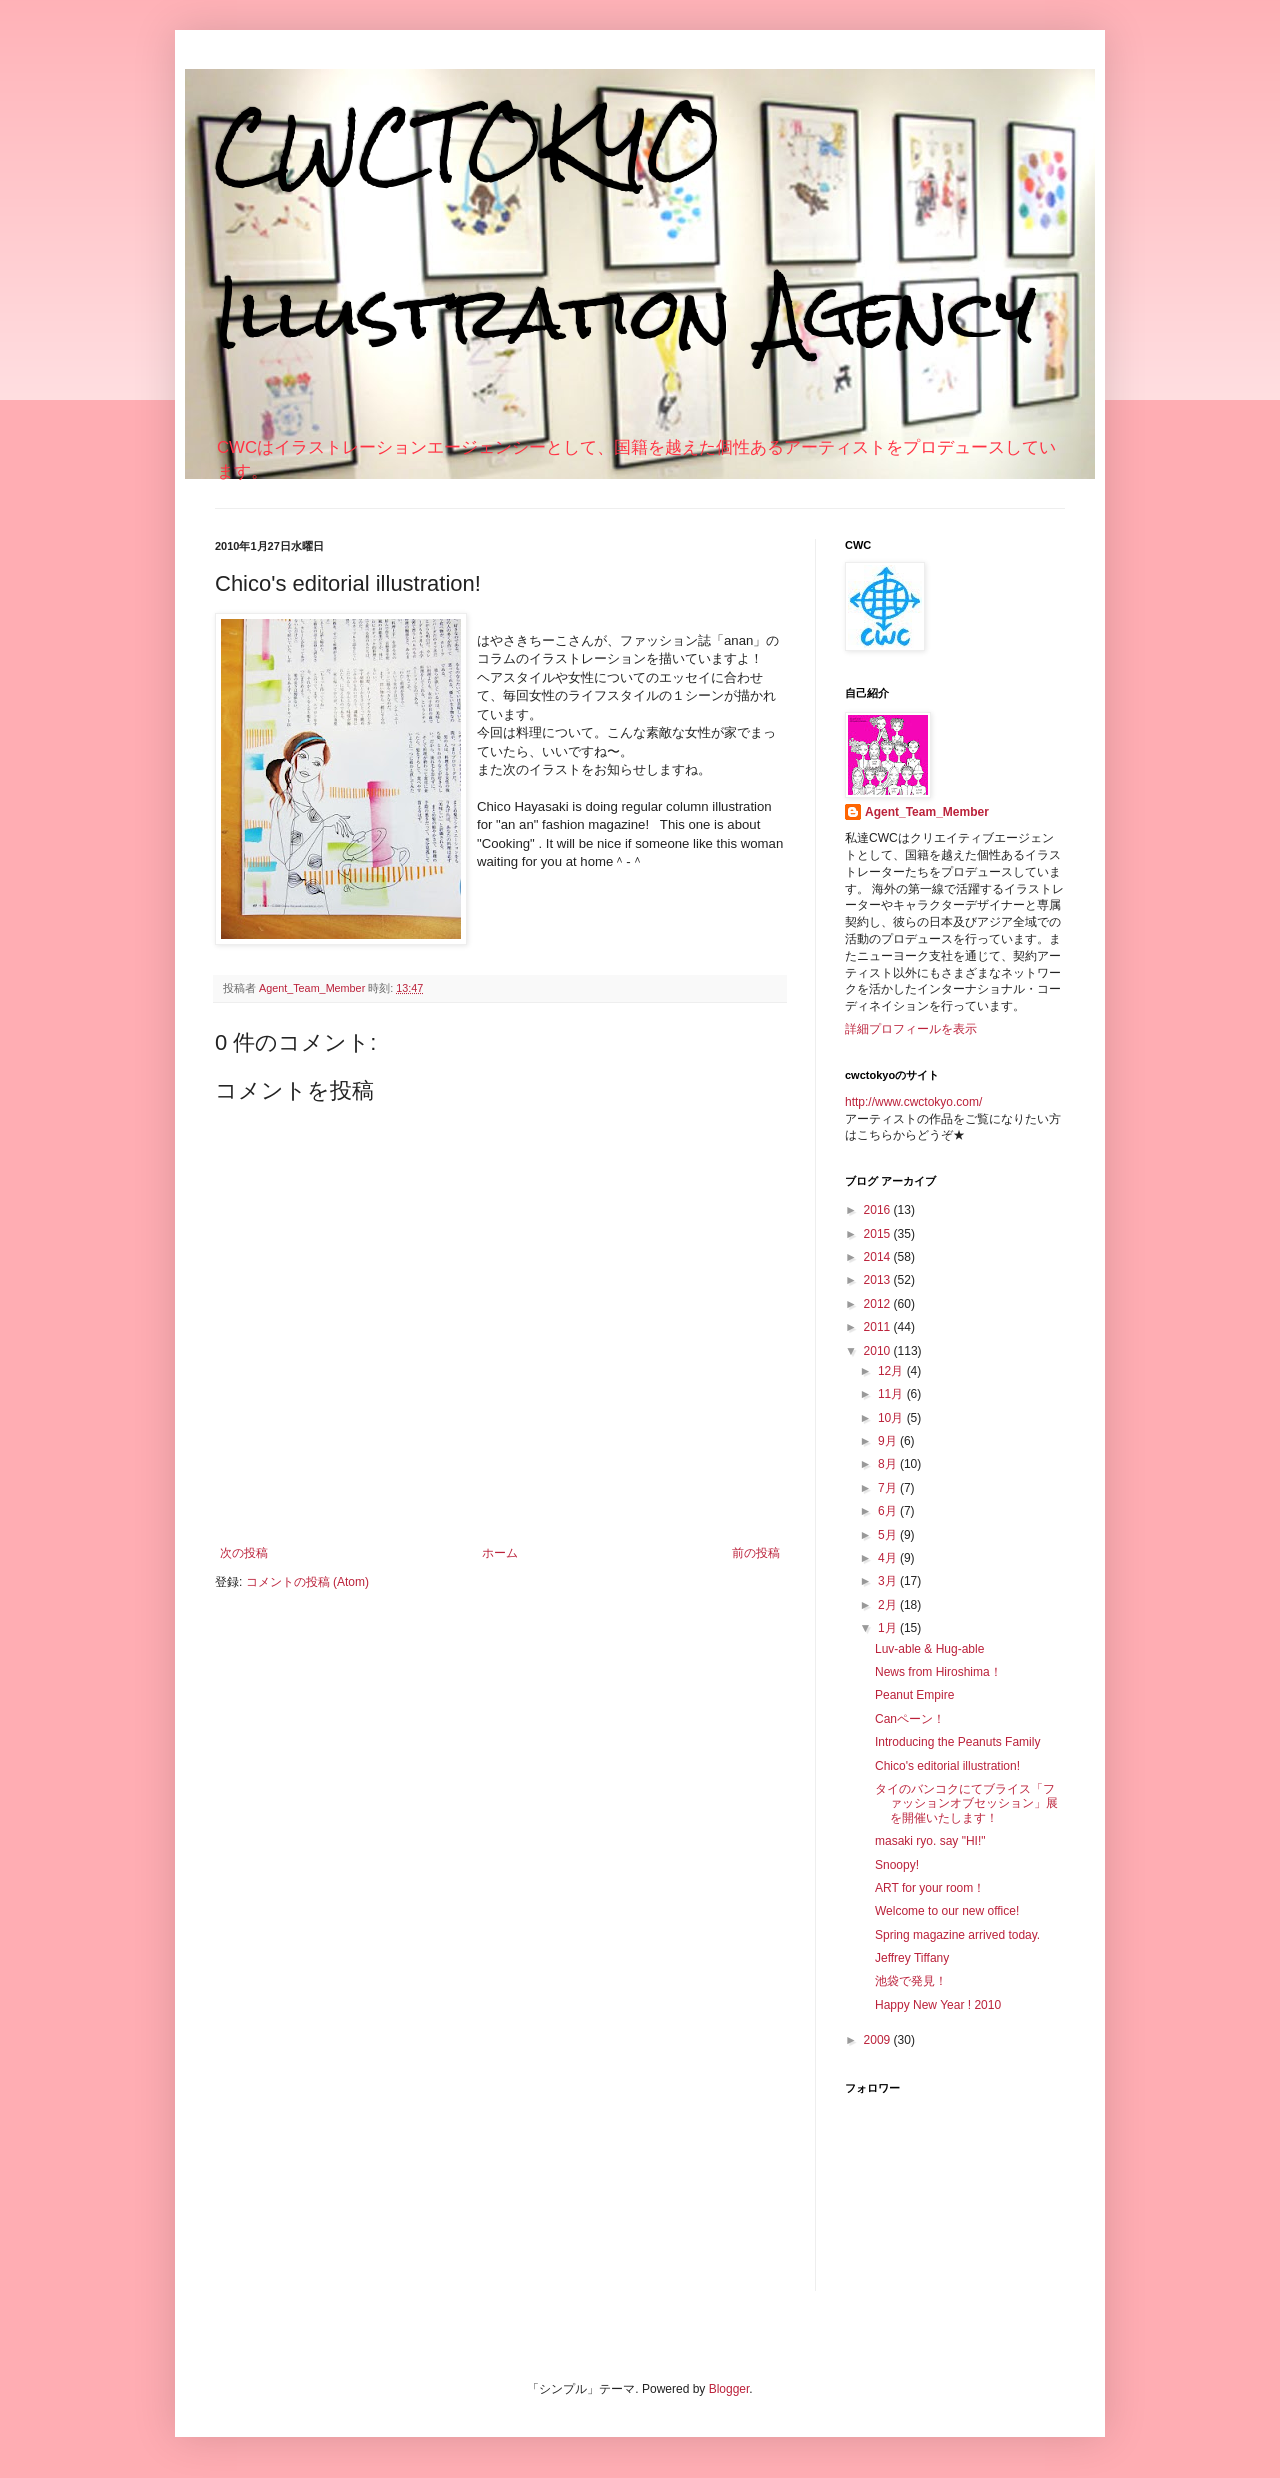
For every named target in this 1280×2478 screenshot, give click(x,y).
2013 (879, 1280)
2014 (879, 1257)
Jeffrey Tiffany (912, 1958)
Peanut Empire (914, 1695)
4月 (889, 1558)
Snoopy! (897, 1865)
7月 (889, 1488)
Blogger (729, 2389)
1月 (889, 1628)
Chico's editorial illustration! (947, 1766)
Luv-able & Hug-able (929, 1649)
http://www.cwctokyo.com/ (913, 1102)
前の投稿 (756, 1553)
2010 (879, 1351)
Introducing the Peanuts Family (957, 1742)
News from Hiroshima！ (938, 1672)
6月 (889, 1511)
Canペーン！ (910, 1719)
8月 (889, 1464)
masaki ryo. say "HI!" (930, 1841)
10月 (892, 1418)
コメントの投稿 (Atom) (307, 1582)
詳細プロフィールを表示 (911, 1029)
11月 (892, 1394)
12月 (892, 1371)
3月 (889, 1581)
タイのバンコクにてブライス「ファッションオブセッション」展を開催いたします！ (966, 1803)
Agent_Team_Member (927, 812)
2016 (879, 1210)
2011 (879, 1327)
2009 (879, 2040)
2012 (879, 1304)
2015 (879, 1234)
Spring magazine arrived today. (957, 1935)
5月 (889, 1535)
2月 (889, 1605)
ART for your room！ (930, 1888)
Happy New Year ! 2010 (938, 2005)
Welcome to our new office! (947, 1911)
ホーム (500, 1553)
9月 (889, 1441)
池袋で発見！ (911, 1981)
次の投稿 (244, 1553)
